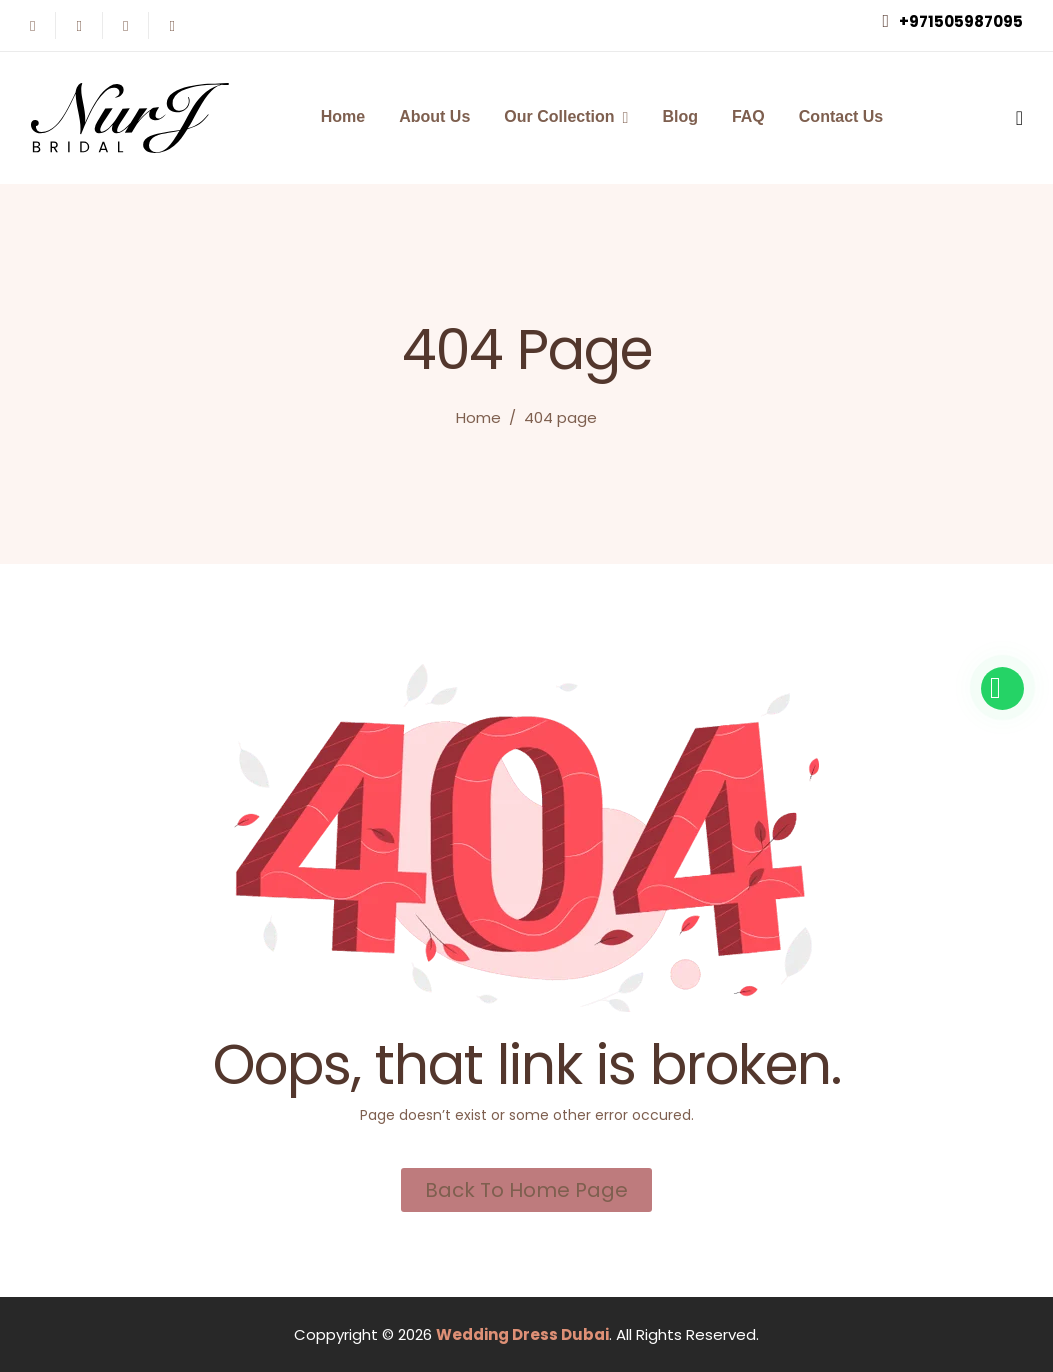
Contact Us (841, 116)
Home (343, 116)
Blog (680, 116)
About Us (434, 116)
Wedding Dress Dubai (522, 1334)
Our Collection (559, 116)
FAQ (748, 116)
